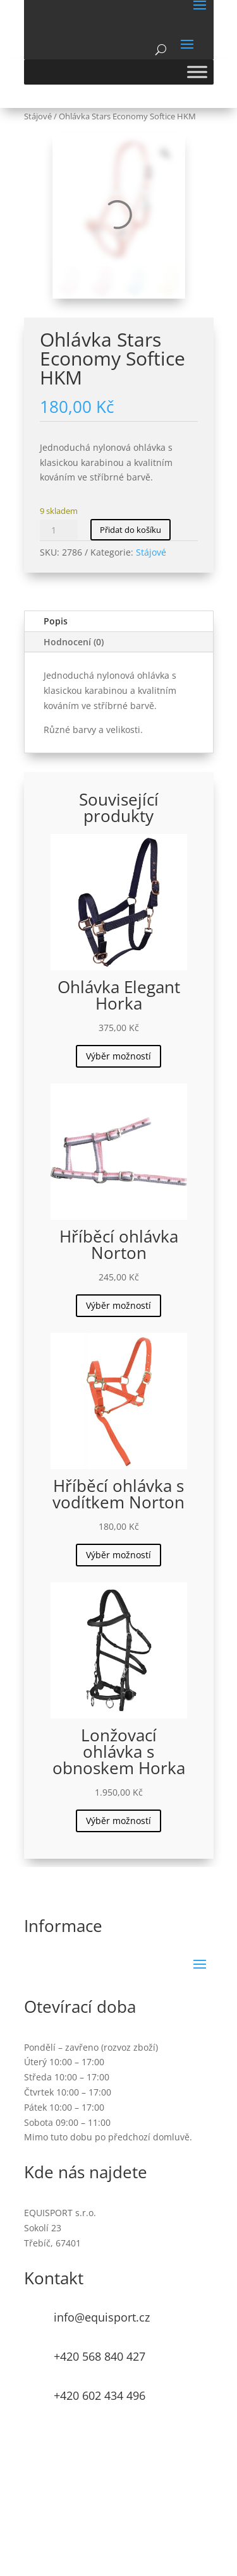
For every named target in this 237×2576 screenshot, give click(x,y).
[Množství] (59, 530)
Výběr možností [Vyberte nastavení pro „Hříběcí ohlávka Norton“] (118, 1305)
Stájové (38, 116)
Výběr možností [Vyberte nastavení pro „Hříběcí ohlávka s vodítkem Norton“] (118, 1555)
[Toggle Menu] (197, 72)
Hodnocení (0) (74, 642)
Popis (56, 621)
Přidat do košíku (130, 529)
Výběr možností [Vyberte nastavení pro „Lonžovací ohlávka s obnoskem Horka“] (118, 1821)
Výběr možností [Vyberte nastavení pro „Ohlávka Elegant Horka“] (118, 1056)
